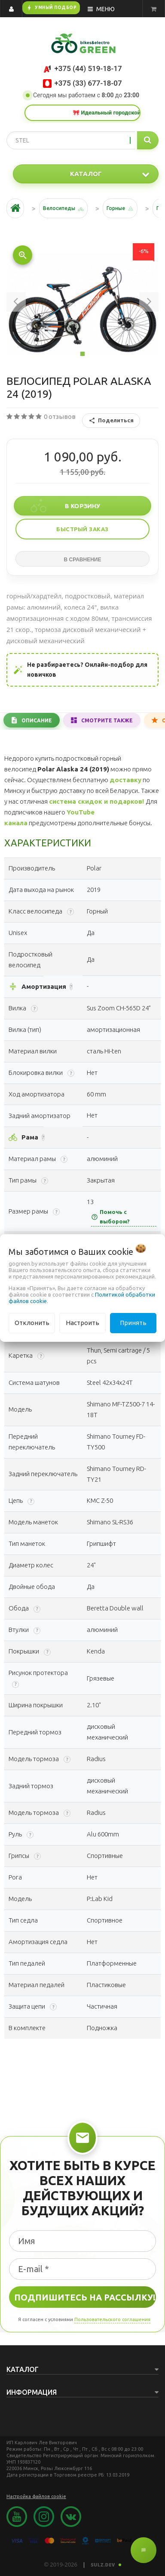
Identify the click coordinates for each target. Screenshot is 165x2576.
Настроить (82, 1322)
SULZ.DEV (106, 2564)
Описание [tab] (36, 720)
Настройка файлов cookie (36, 2496)
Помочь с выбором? (110, 1216)
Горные (116, 208)
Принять (133, 1322)
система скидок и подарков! (96, 801)
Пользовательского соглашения (112, 2319)
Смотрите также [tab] (107, 720)
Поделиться (111, 420)
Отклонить (32, 1322)
